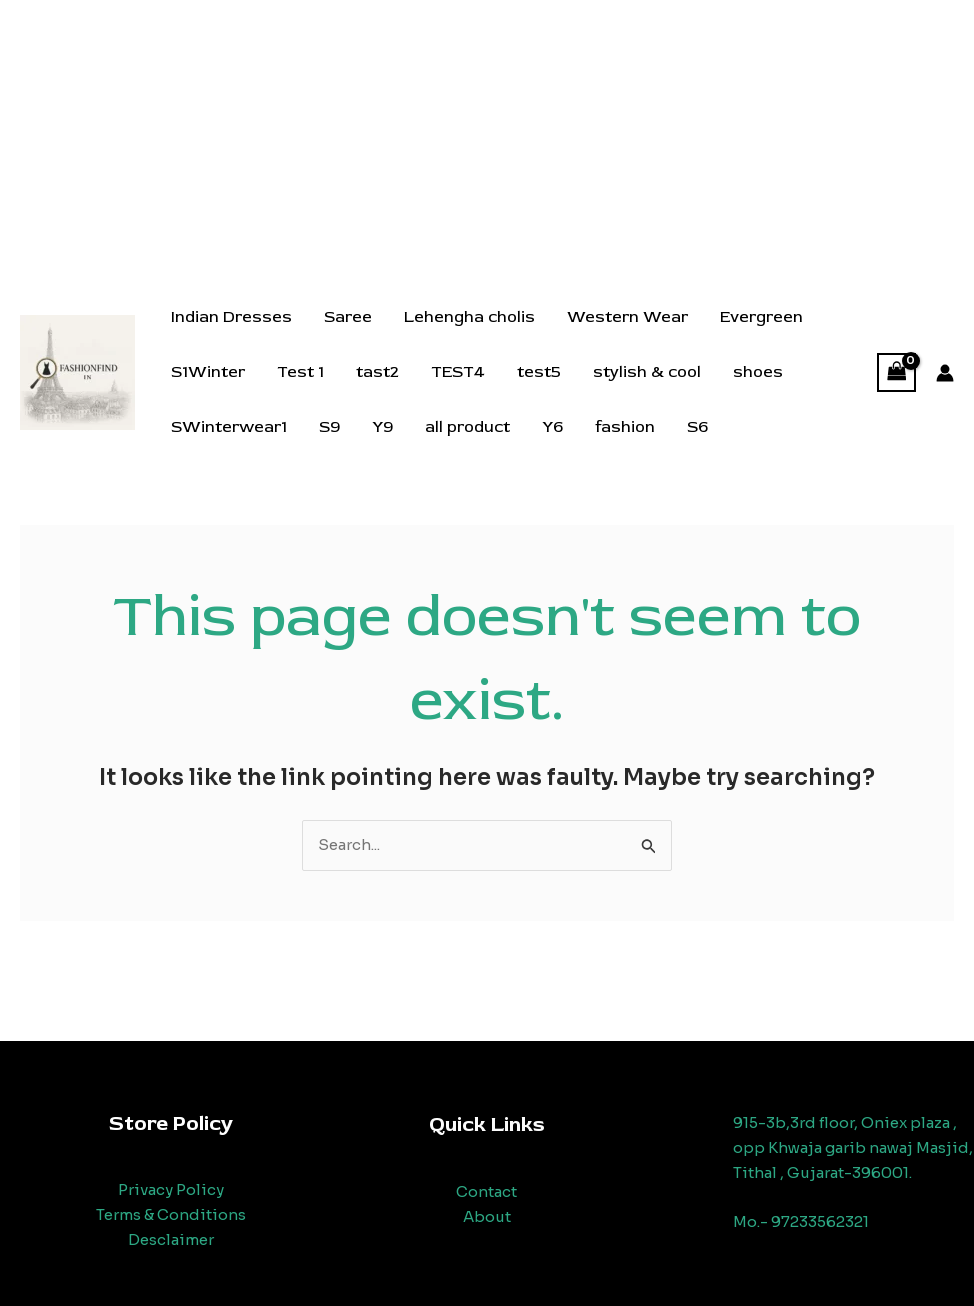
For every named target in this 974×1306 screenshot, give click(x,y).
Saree (348, 317)
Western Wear (627, 317)
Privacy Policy (171, 1189)
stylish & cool (647, 372)
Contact (486, 1191)
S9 (329, 427)
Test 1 (300, 372)
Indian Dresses (231, 317)
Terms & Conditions (171, 1214)
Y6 (552, 427)
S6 (697, 427)
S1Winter (208, 372)
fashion (625, 427)
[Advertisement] (487, 140)
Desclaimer (171, 1239)
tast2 (377, 372)
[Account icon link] (945, 373)
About (487, 1216)
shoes (758, 372)
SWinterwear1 (229, 427)
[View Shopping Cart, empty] (897, 372)
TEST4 (458, 372)
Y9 (382, 427)
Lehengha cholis (469, 317)
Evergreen (761, 317)
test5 (539, 372)
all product (467, 427)
